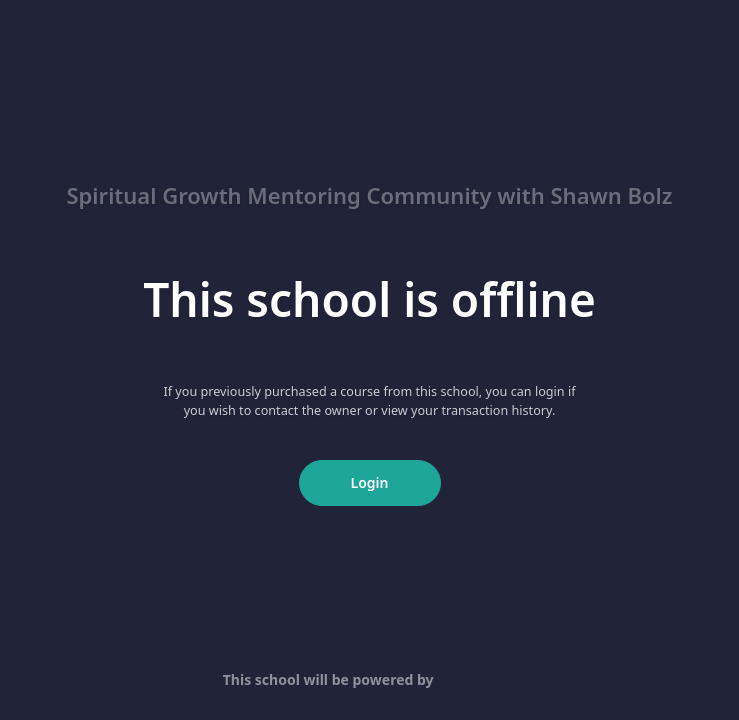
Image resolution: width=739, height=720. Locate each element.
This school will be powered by (369, 679)
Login (370, 482)
